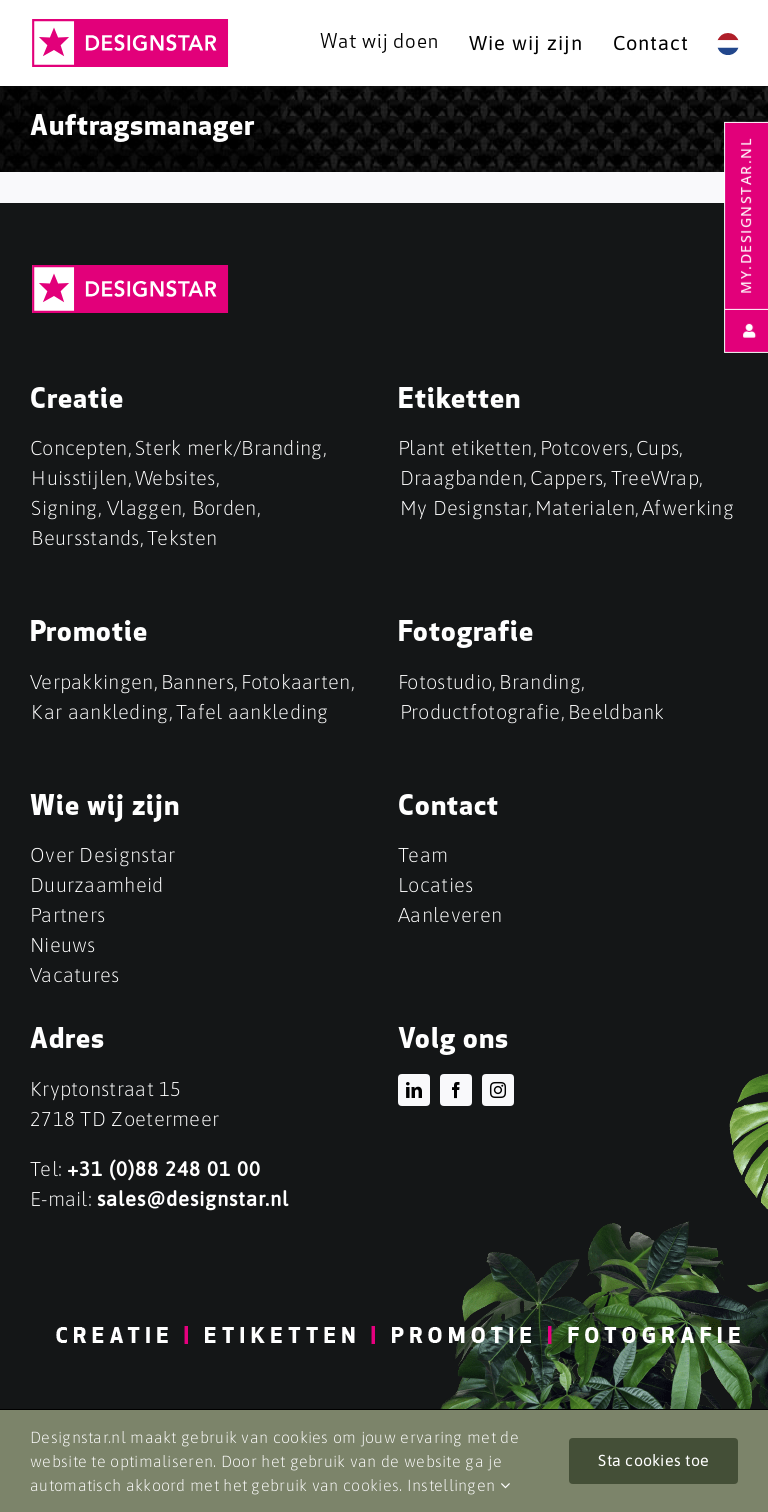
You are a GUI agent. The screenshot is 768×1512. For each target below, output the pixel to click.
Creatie (77, 401)
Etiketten (459, 401)
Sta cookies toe (653, 1460)
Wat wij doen (379, 43)
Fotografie (466, 634)
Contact (448, 808)
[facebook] (456, 1090)
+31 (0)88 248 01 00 (164, 1168)
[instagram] (498, 1090)
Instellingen (458, 1485)
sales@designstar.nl (193, 1198)
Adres (67, 1041)
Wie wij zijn (105, 808)
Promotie (89, 634)
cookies (371, 1485)
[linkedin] (414, 1090)
